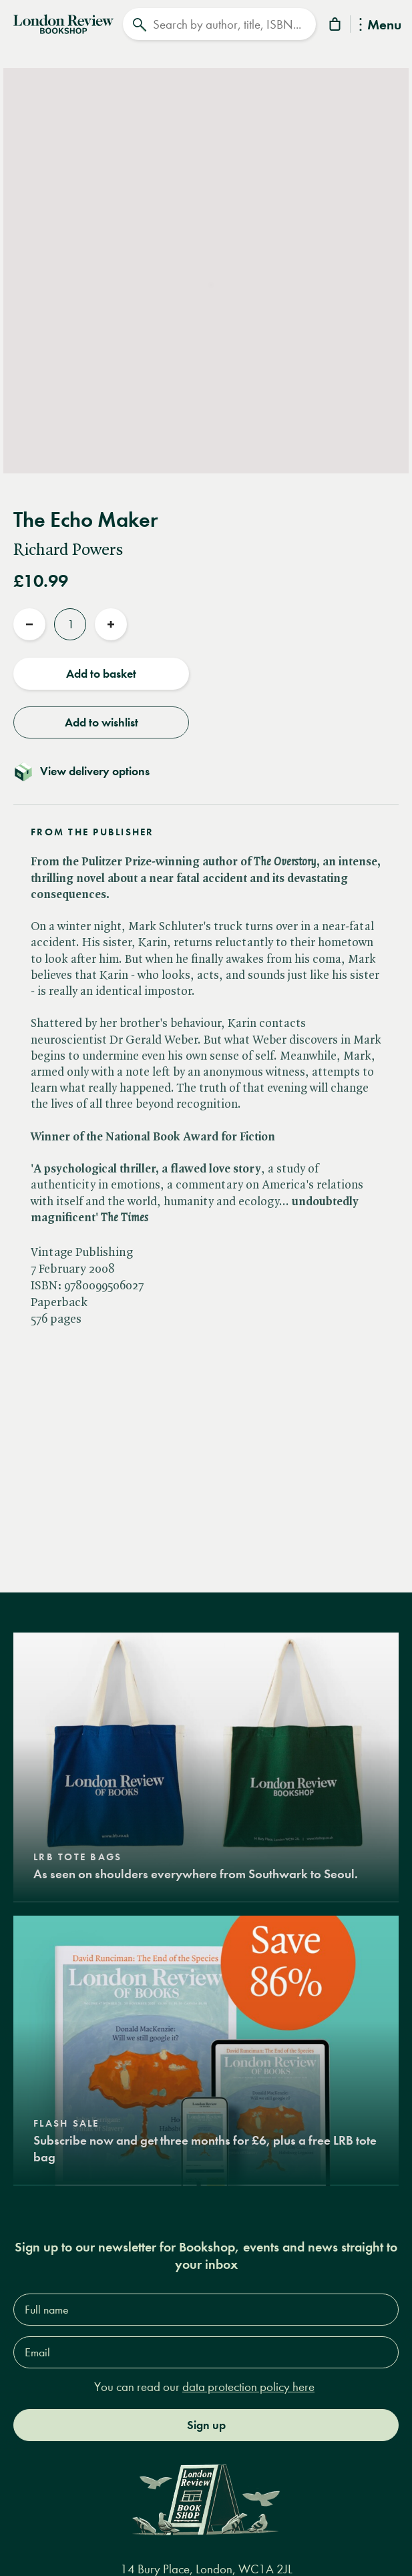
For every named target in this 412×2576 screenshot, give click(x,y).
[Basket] (336, 26)
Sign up (206, 2424)
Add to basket (101, 673)
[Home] (63, 23)
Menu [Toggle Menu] (380, 26)
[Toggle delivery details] (206, 771)
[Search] (220, 24)
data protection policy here (248, 2386)
